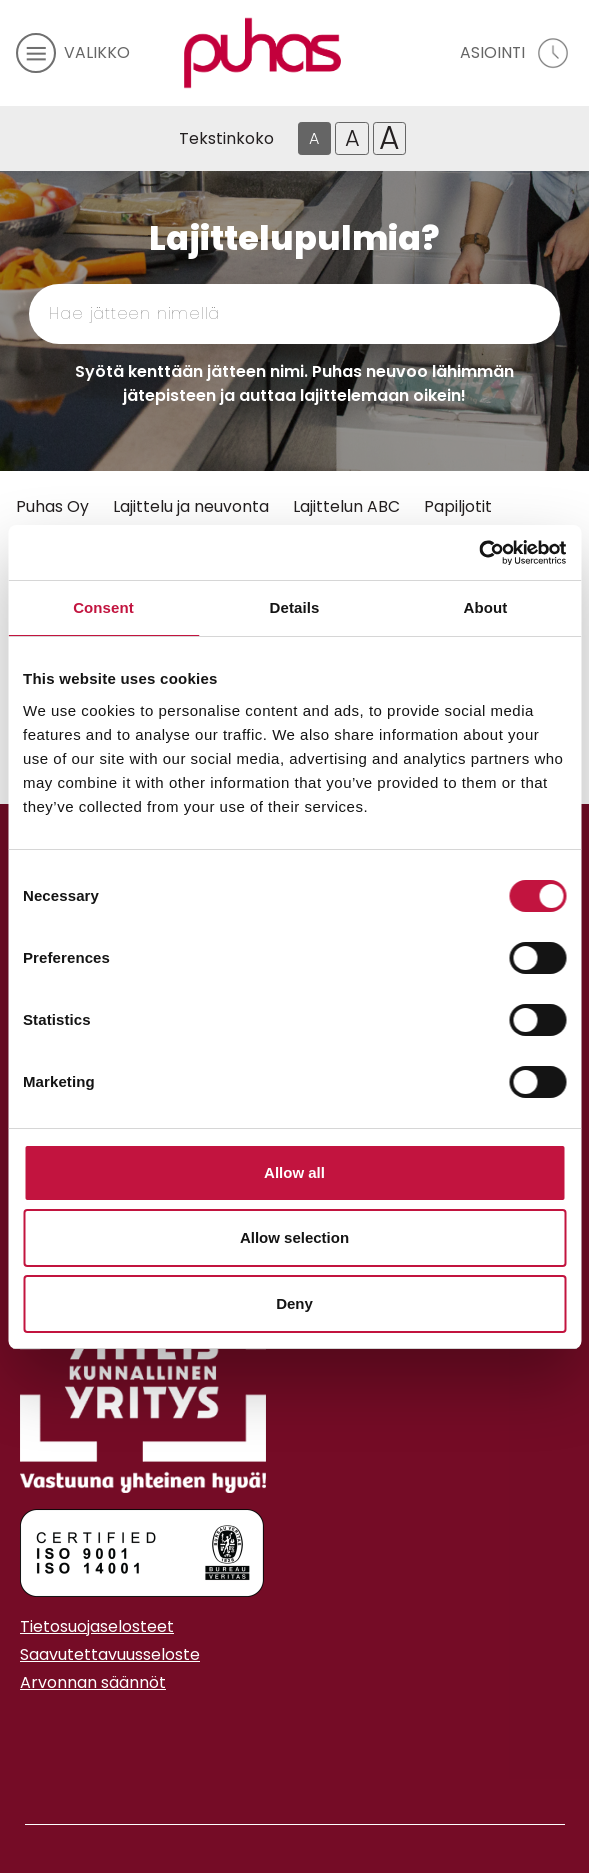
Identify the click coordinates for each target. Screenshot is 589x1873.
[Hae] (480, 314)
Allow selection (294, 1237)
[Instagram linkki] (28, 1732)
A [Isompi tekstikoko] (352, 138)
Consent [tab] (103, 607)
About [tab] (486, 607)
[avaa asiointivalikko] (516, 53)
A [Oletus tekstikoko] (314, 138)
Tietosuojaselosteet (97, 1626)
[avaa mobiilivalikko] (73, 53)
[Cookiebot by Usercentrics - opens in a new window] (478, 553)
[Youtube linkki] (44, 1732)
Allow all (294, 1172)
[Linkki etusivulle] (262, 53)
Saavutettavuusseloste (110, 1654)
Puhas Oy (52, 506)
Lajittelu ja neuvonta (191, 506)
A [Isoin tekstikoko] (389, 139)
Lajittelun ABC (346, 506)
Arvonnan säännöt (93, 1682)
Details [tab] (295, 607)
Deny (294, 1303)
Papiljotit (458, 506)
